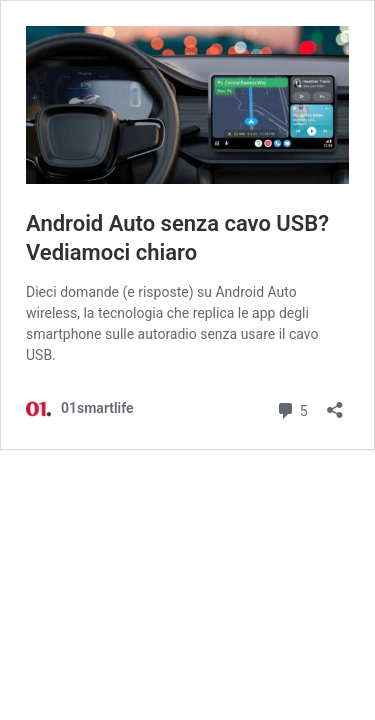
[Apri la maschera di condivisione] (335, 403)
